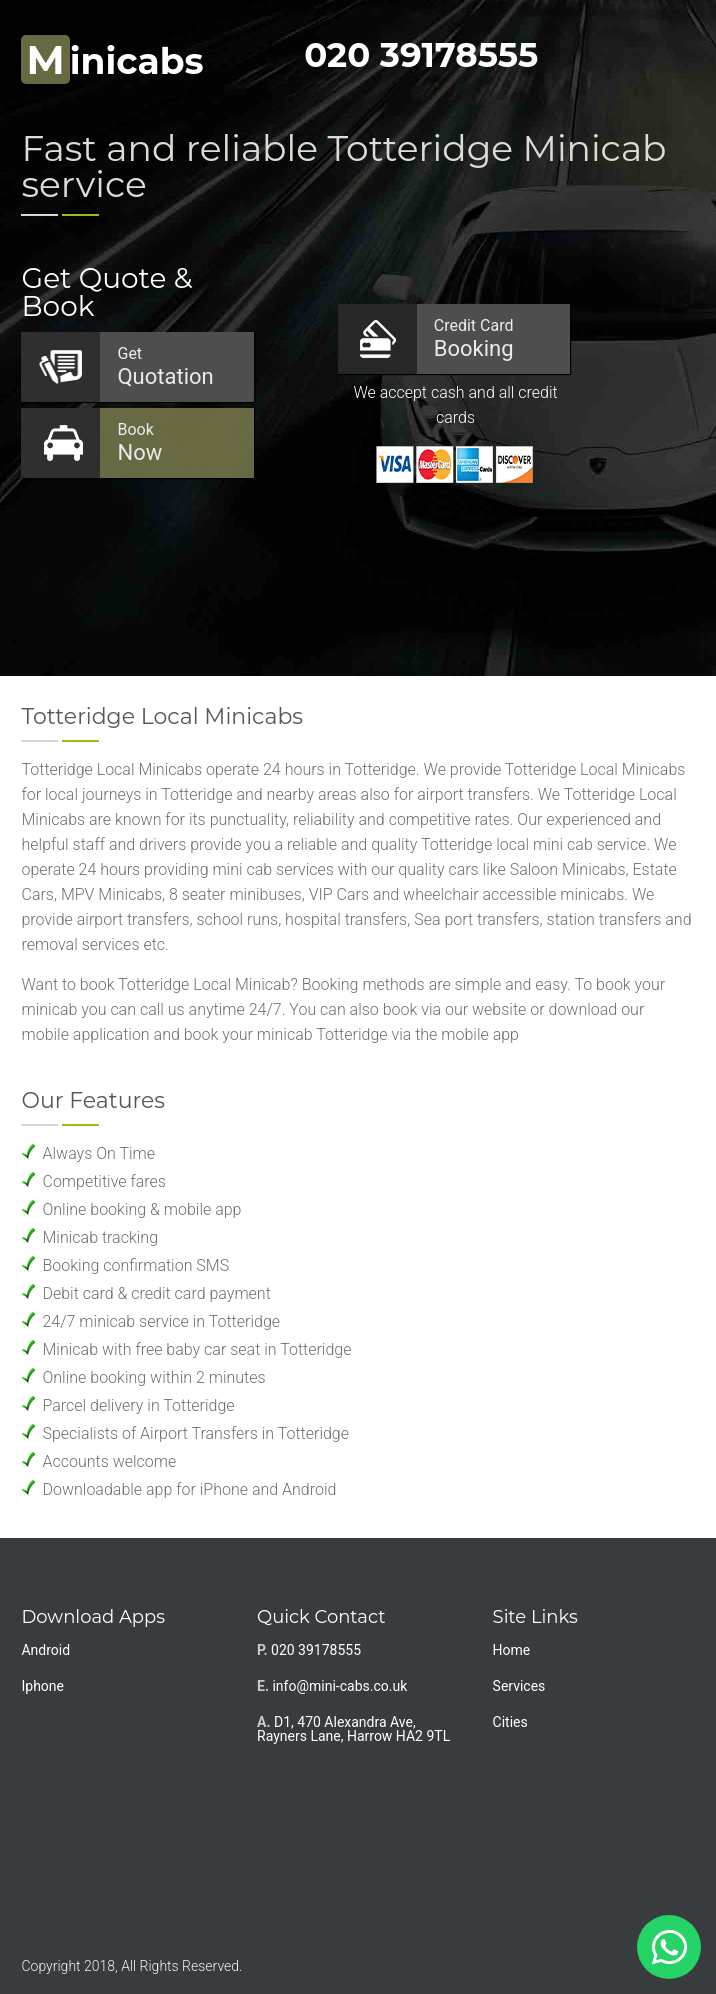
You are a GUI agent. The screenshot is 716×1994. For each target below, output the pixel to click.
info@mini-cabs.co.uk (339, 1686)
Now (175, 442)
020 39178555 (421, 55)
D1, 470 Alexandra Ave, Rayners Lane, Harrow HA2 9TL (353, 1729)
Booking (492, 338)
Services (519, 1686)
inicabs (112, 61)
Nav (670, 55)
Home (512, 1650)
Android (45, 1650)
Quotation (175, 366)
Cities (510, 1722)
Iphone (42, 1686)
